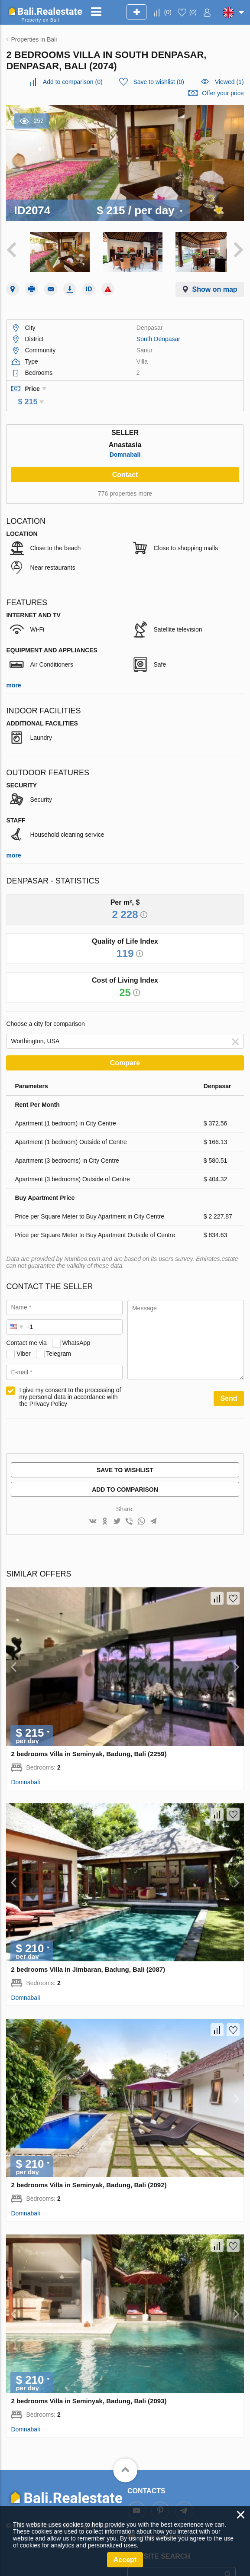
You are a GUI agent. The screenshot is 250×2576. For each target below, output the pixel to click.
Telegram (58, 1338)
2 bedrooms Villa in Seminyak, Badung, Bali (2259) (88, 1738)
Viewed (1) (229, 81)
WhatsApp (76, 1327)
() (168, 12)
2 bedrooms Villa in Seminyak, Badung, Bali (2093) (88, 2385)
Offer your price (223, 93)
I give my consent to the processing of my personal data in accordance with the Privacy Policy (70, 1381)
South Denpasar (158, 335)
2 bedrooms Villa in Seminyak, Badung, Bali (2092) (88, 2169)
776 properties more (125, 477)
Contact (125, 459)
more (13, 669)
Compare (125, 1047)
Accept (125, 2559)
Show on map (214, 286)
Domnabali (125, 438)
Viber (23, 1338)
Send (228, 1382)
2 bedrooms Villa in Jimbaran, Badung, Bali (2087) (88, 1953)
